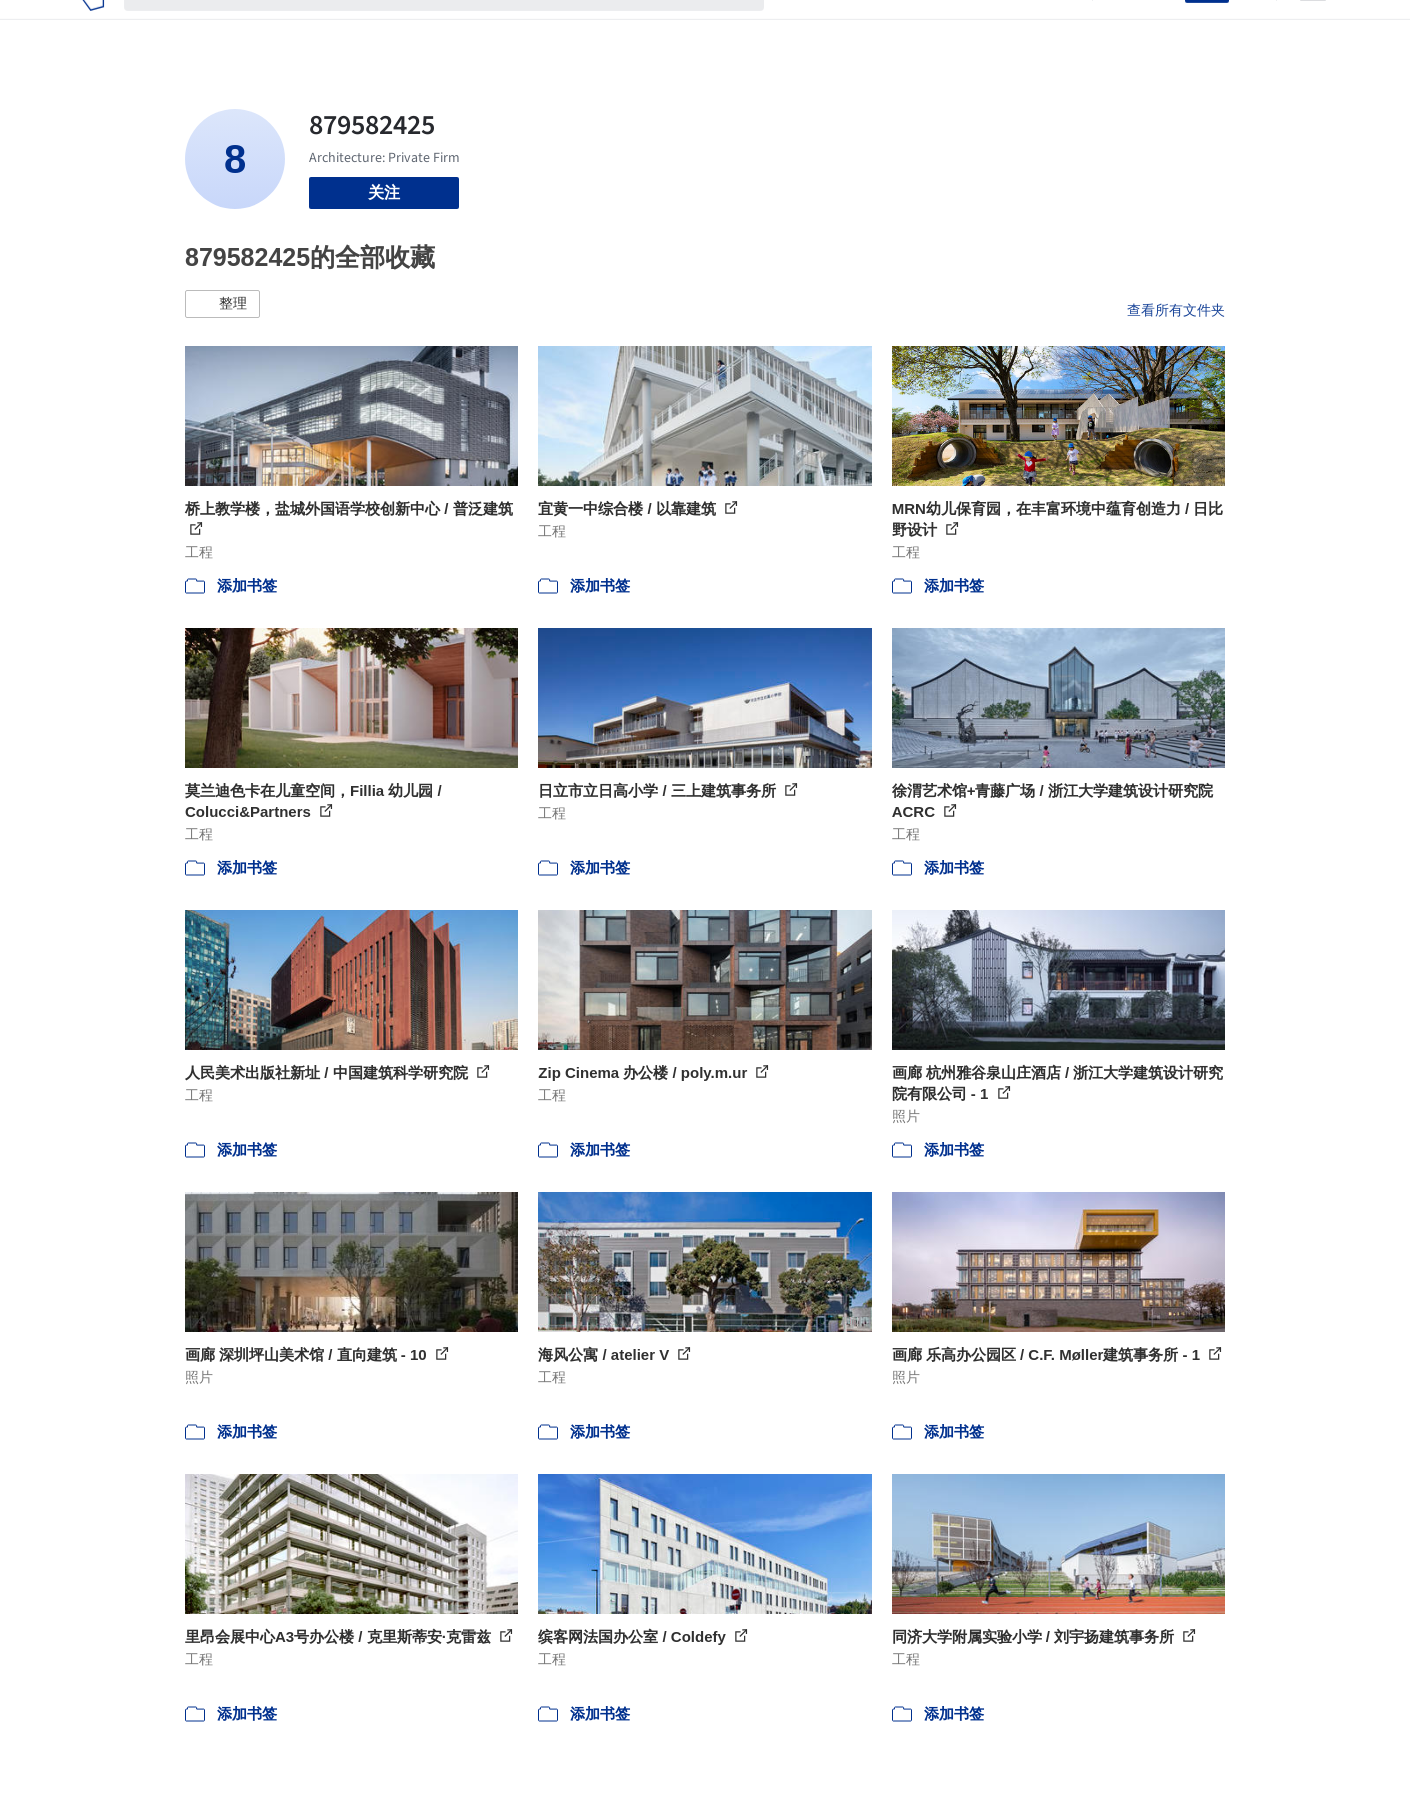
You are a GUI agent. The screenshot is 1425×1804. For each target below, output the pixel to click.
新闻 (896, 28)
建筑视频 (1040, 28)
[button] (222, 304)
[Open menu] (1313, 28)
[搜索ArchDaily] (460, 28)
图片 (848, 28)
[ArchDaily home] (92, 28)
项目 (800, 28)
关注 (384, 192)
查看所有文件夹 (1176, 310)
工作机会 (960, 28)
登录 (1157, 28)
